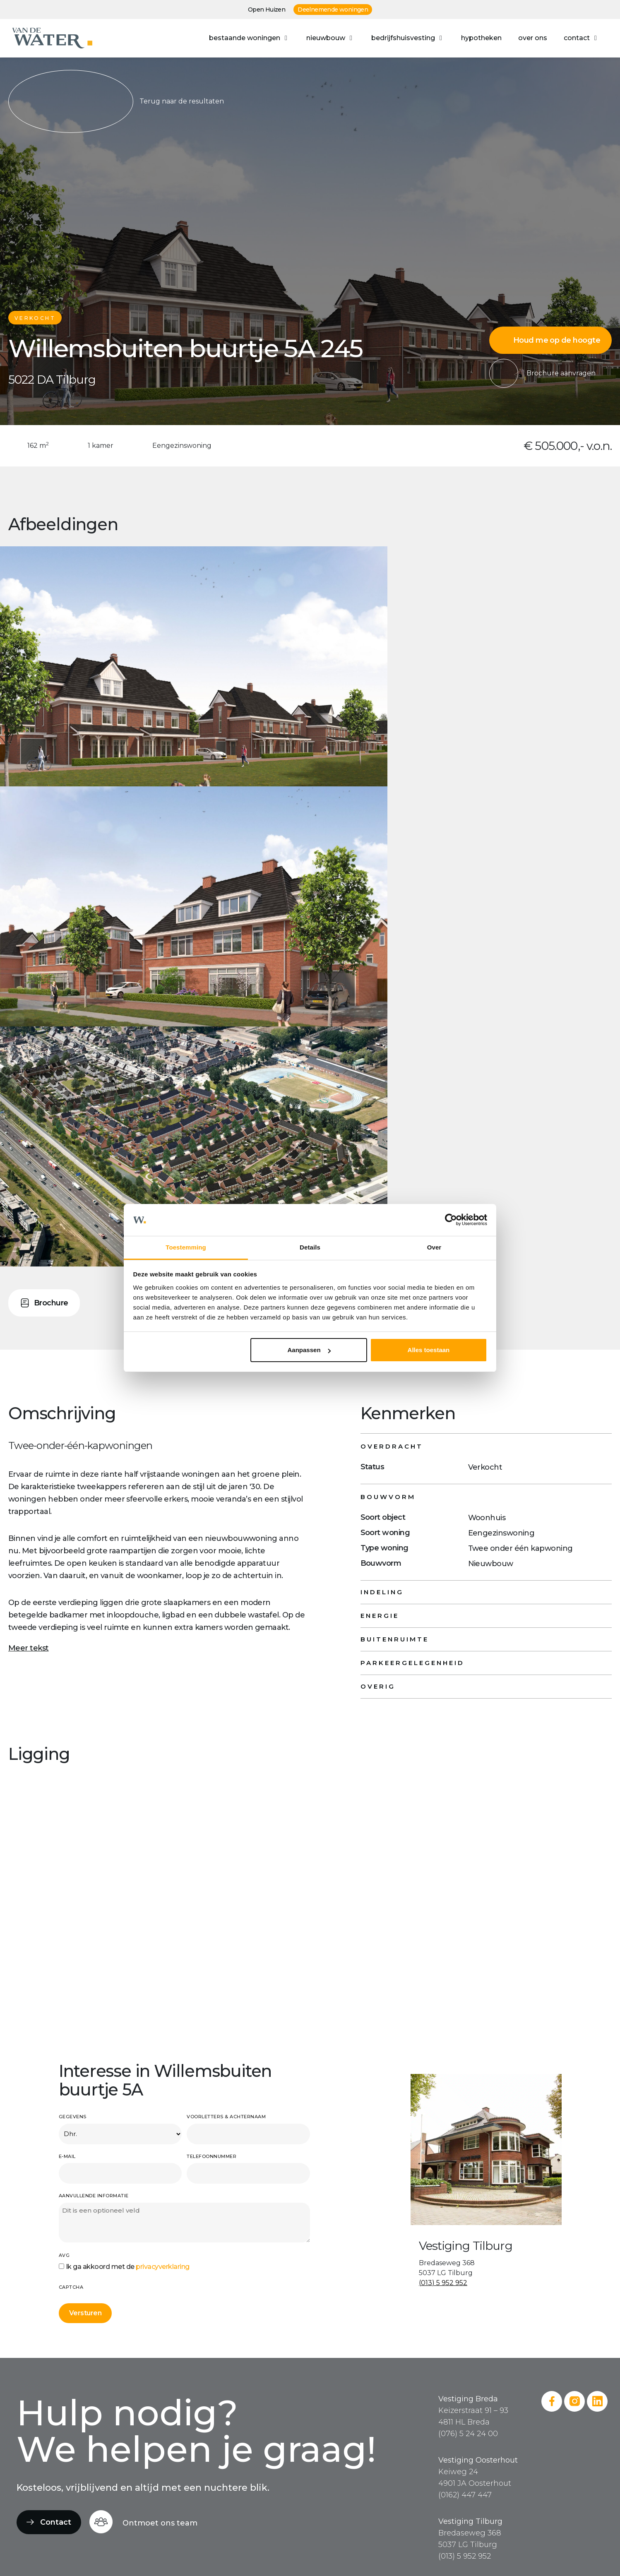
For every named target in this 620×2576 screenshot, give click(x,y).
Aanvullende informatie (94, 2196)
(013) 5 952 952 (443, 2283)
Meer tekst (28, 1648)
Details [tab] (310, 1247)
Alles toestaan (429, 1349)
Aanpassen (309, 1349)
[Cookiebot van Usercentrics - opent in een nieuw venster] (451, 1220)
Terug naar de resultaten (116, 101)
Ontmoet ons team (160, 2523)
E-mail (67, 2156)
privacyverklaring (163, 2267)
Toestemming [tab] (186, 1247)
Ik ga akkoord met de (128, 2267)
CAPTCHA (71, 2287)
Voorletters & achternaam (226, 2116)
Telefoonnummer (211, 2156)
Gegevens (73, 2116)
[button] (249, 38)
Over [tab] (434, 1247)
